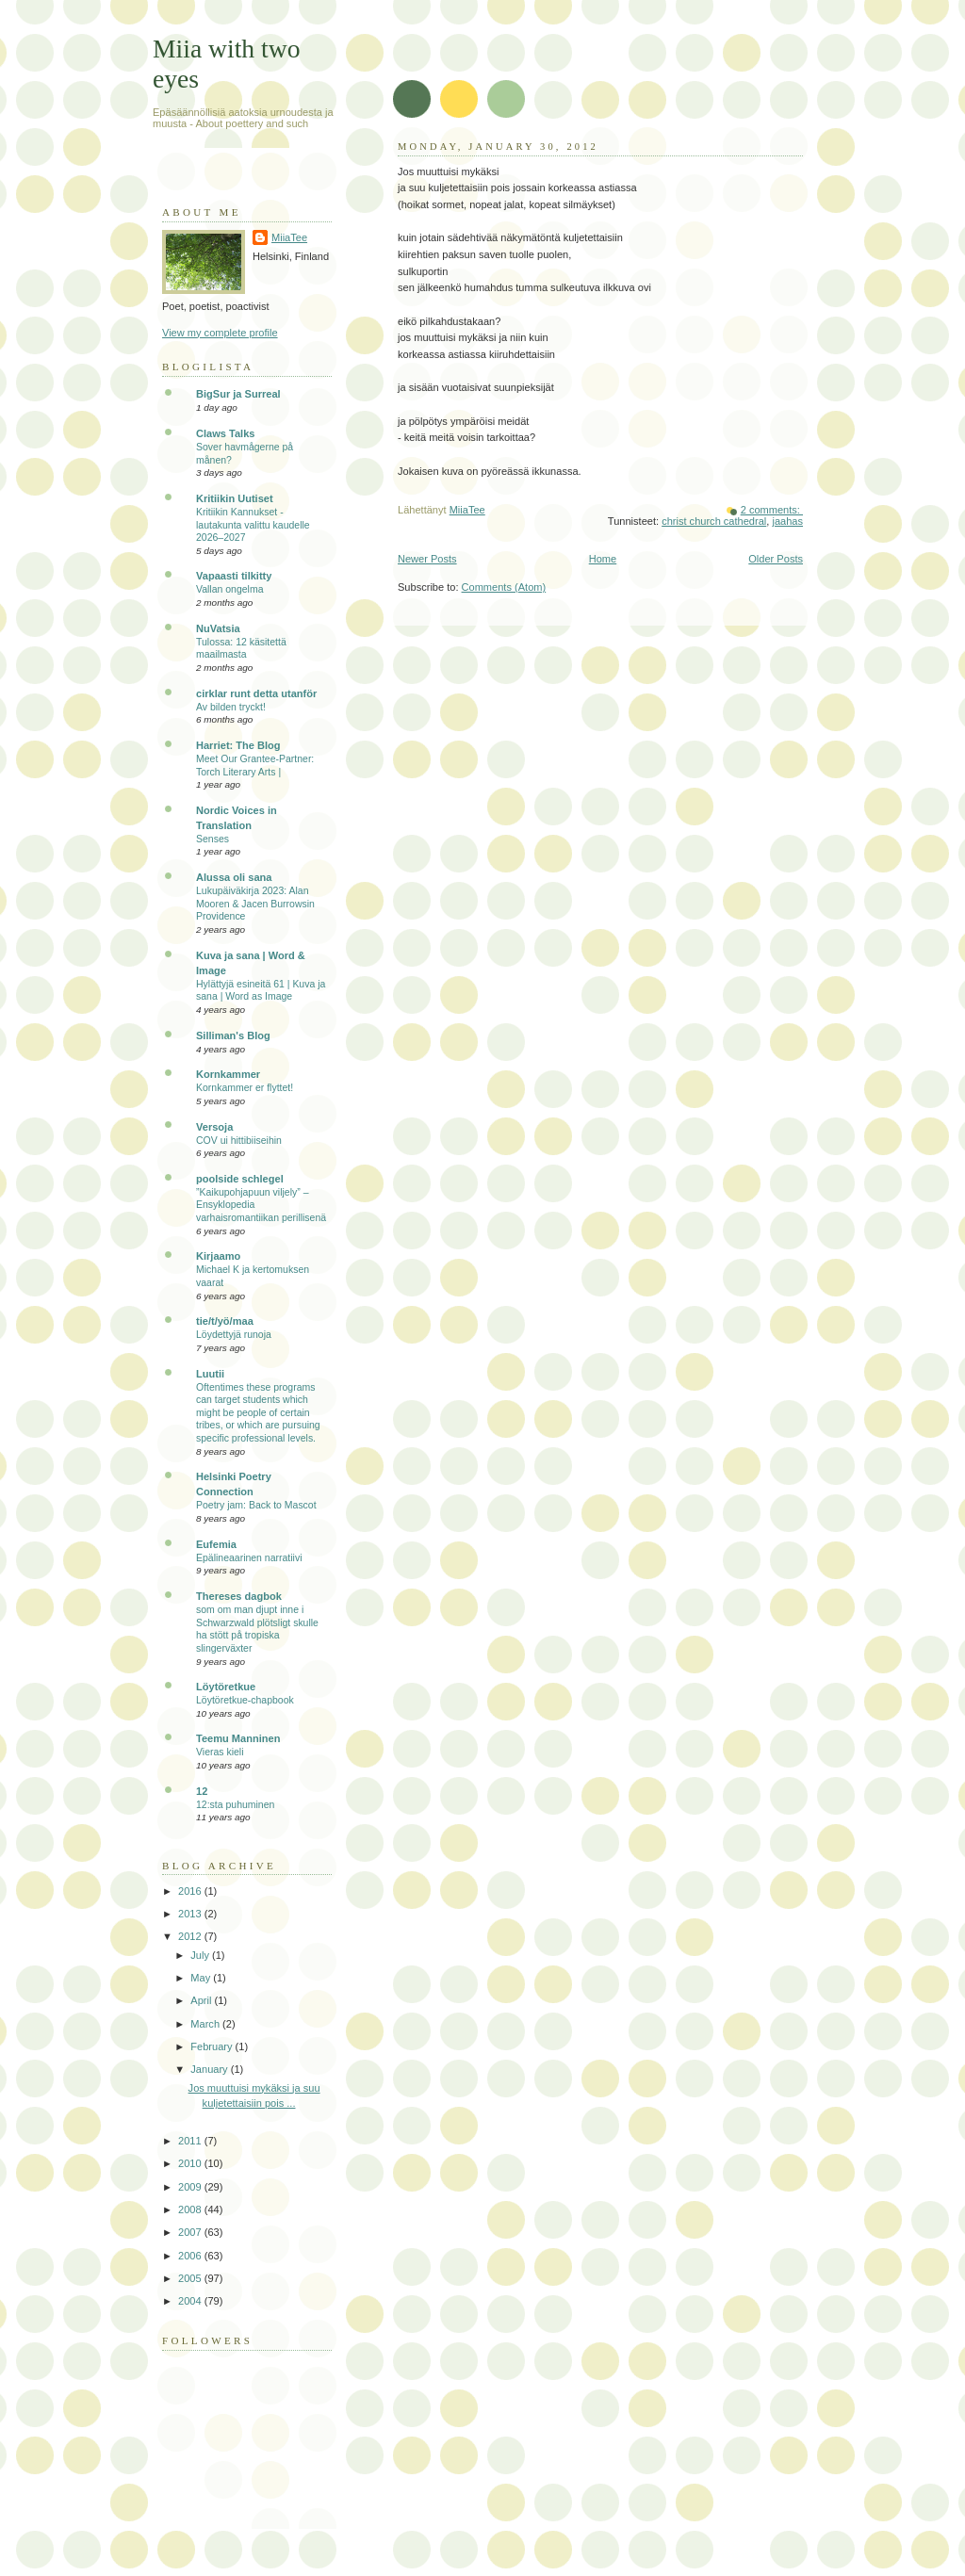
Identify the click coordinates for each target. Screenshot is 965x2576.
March (206, 2024)
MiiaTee (289, 237)
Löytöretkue (225, 1686)
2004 (191, 2301)
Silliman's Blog (233, 1035)
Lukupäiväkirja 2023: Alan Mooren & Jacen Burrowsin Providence (255, 903)
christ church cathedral (714, 521)
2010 (191, 2163)
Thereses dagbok (239, 1596)
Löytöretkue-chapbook (245, 1700)
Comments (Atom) (504, 587)
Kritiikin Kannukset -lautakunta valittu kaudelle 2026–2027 (253, 525)
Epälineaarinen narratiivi (249, 1558)
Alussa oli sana (233, 877)
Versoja (214, 1127)
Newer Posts (427, 558)
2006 (191, 2255)
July (201, 1955)
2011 (191, 2140)
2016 (191, 1891)
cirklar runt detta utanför (256, 693)
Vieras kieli (220, 1752)
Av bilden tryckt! (231, 707)
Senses (212, 839)
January (210, 2069)
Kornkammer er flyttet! (244, 1088)
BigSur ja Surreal (238, 393)
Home (602, 558)
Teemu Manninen (238, 1738)
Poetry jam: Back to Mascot (256, 1505)
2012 (191, 1936)
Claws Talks (225, 433)
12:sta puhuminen (235, 1805)
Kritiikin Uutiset (234, 498)
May (201, 1977)
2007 (191, 2232)
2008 (191, 2209)
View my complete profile (220, 332)
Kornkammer (228, 1074)
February (212, 2046)
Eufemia (216, 1544)
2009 (191, 2187)
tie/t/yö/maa (225, 1321)
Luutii (210, 1373)
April (202, 2000)
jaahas (787, 521)
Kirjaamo (218, 1256)
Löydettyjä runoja (233, 1334)
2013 (191, 1913)
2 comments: (772, 509)
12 (201, 1791)
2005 (191, 2278)
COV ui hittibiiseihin (239, 1140)
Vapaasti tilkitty (233, 575)
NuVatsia (218, 628)
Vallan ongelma (230, 589)
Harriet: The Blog (238, 745)
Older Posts (775, 558)
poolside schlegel (240, 1178)
